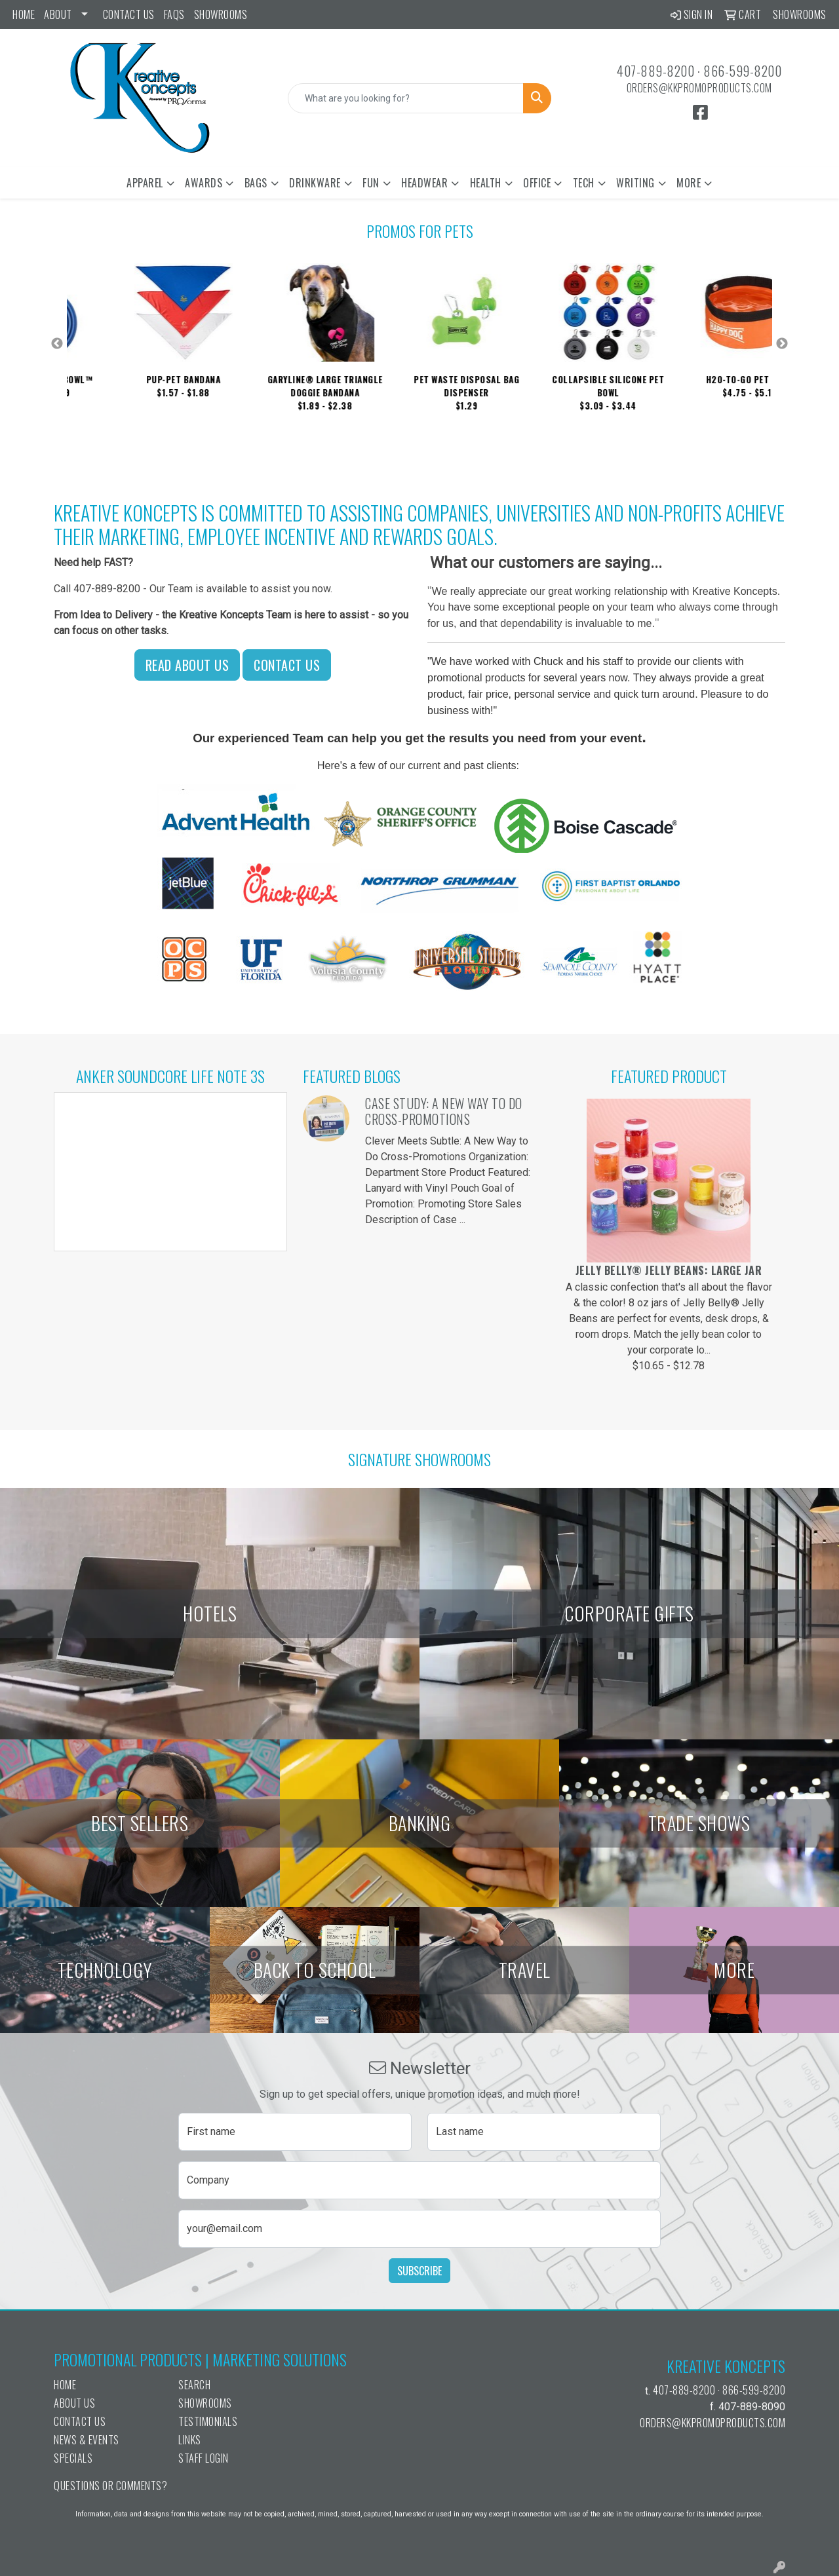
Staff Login (203, 2458)
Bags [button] (255, 183)
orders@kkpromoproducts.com (699, 88)
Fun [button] (371, 183)
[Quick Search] (406, 98)
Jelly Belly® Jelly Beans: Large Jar (669, 1270)
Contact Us (129, 14)
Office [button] (537, 183)
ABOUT (58, 14)
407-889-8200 (655, 71)
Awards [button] (203, 183)
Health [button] (485, 183)
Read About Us (187, 665)
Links (189, 2440)
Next (782, 343)
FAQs (174, 14)
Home (23, 14)
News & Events (86, 2440)
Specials (73, 2458)
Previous (57, 343)
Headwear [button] (424, 183)
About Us (74, 2403)
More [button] (688, 183)
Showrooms (221, 14)
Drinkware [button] (315, 183)
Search (194, 2385)
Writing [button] (635, 183)
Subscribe (419, 2271)
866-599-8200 (742, 71)
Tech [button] (584, 183)
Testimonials (207, 2421)
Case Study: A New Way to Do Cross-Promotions (443, 1111)
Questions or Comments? (110, 2485)
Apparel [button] (145, 183)
